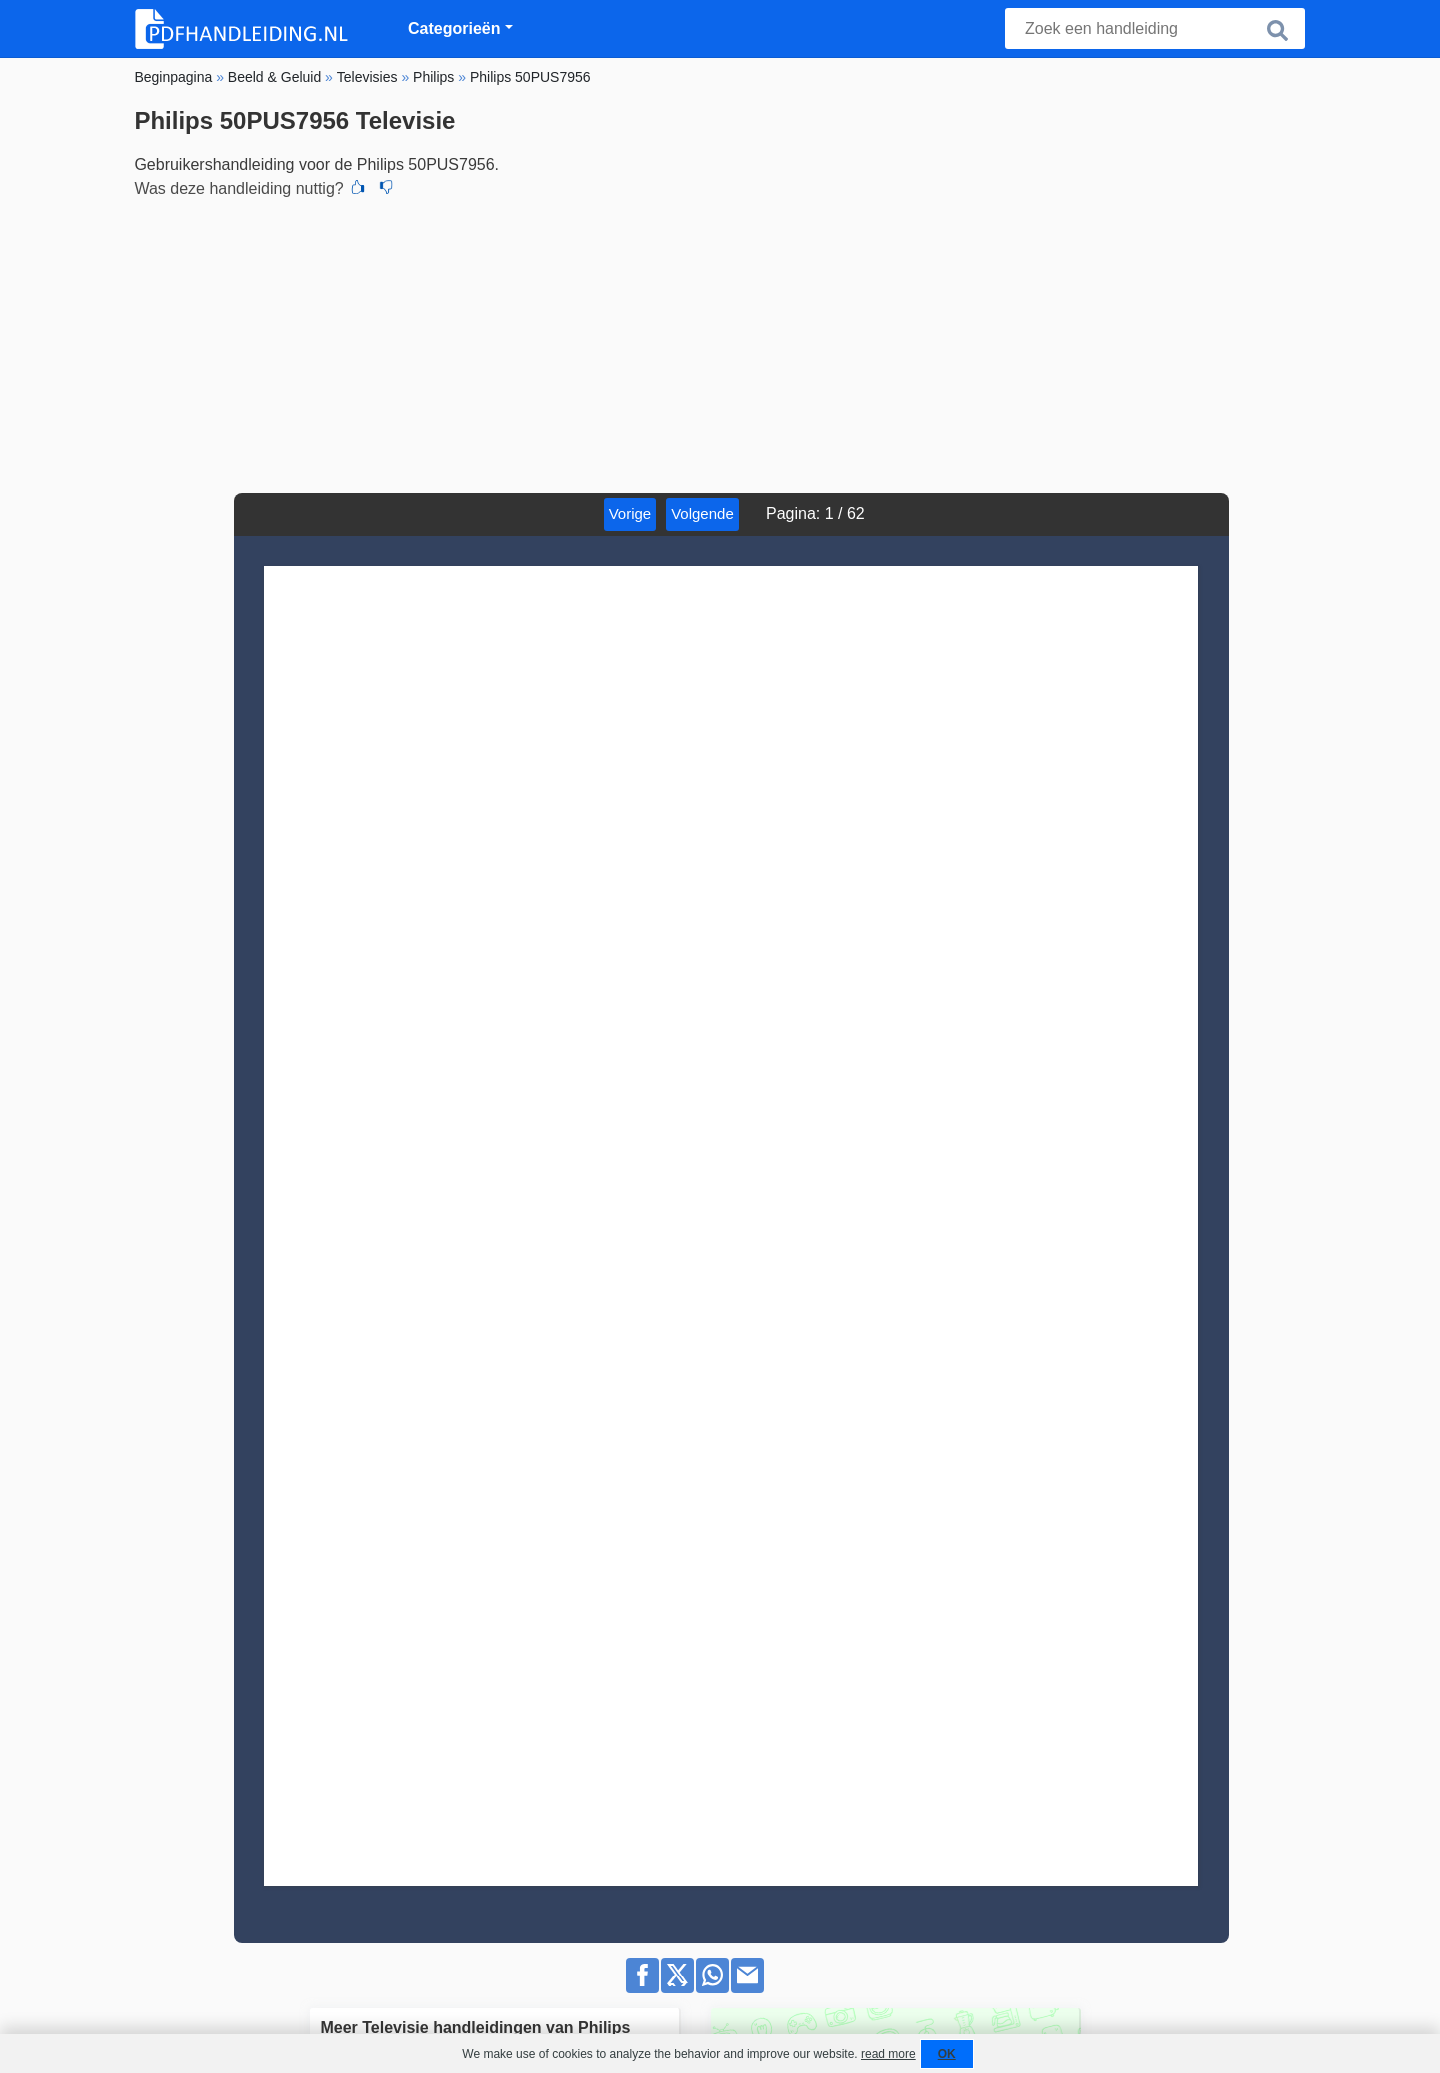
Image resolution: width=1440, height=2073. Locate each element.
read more (888, 2054)
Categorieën (454, 28)
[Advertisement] (719, 343)
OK (947, 2054)
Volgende (720, 513)
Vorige (647, 513)
